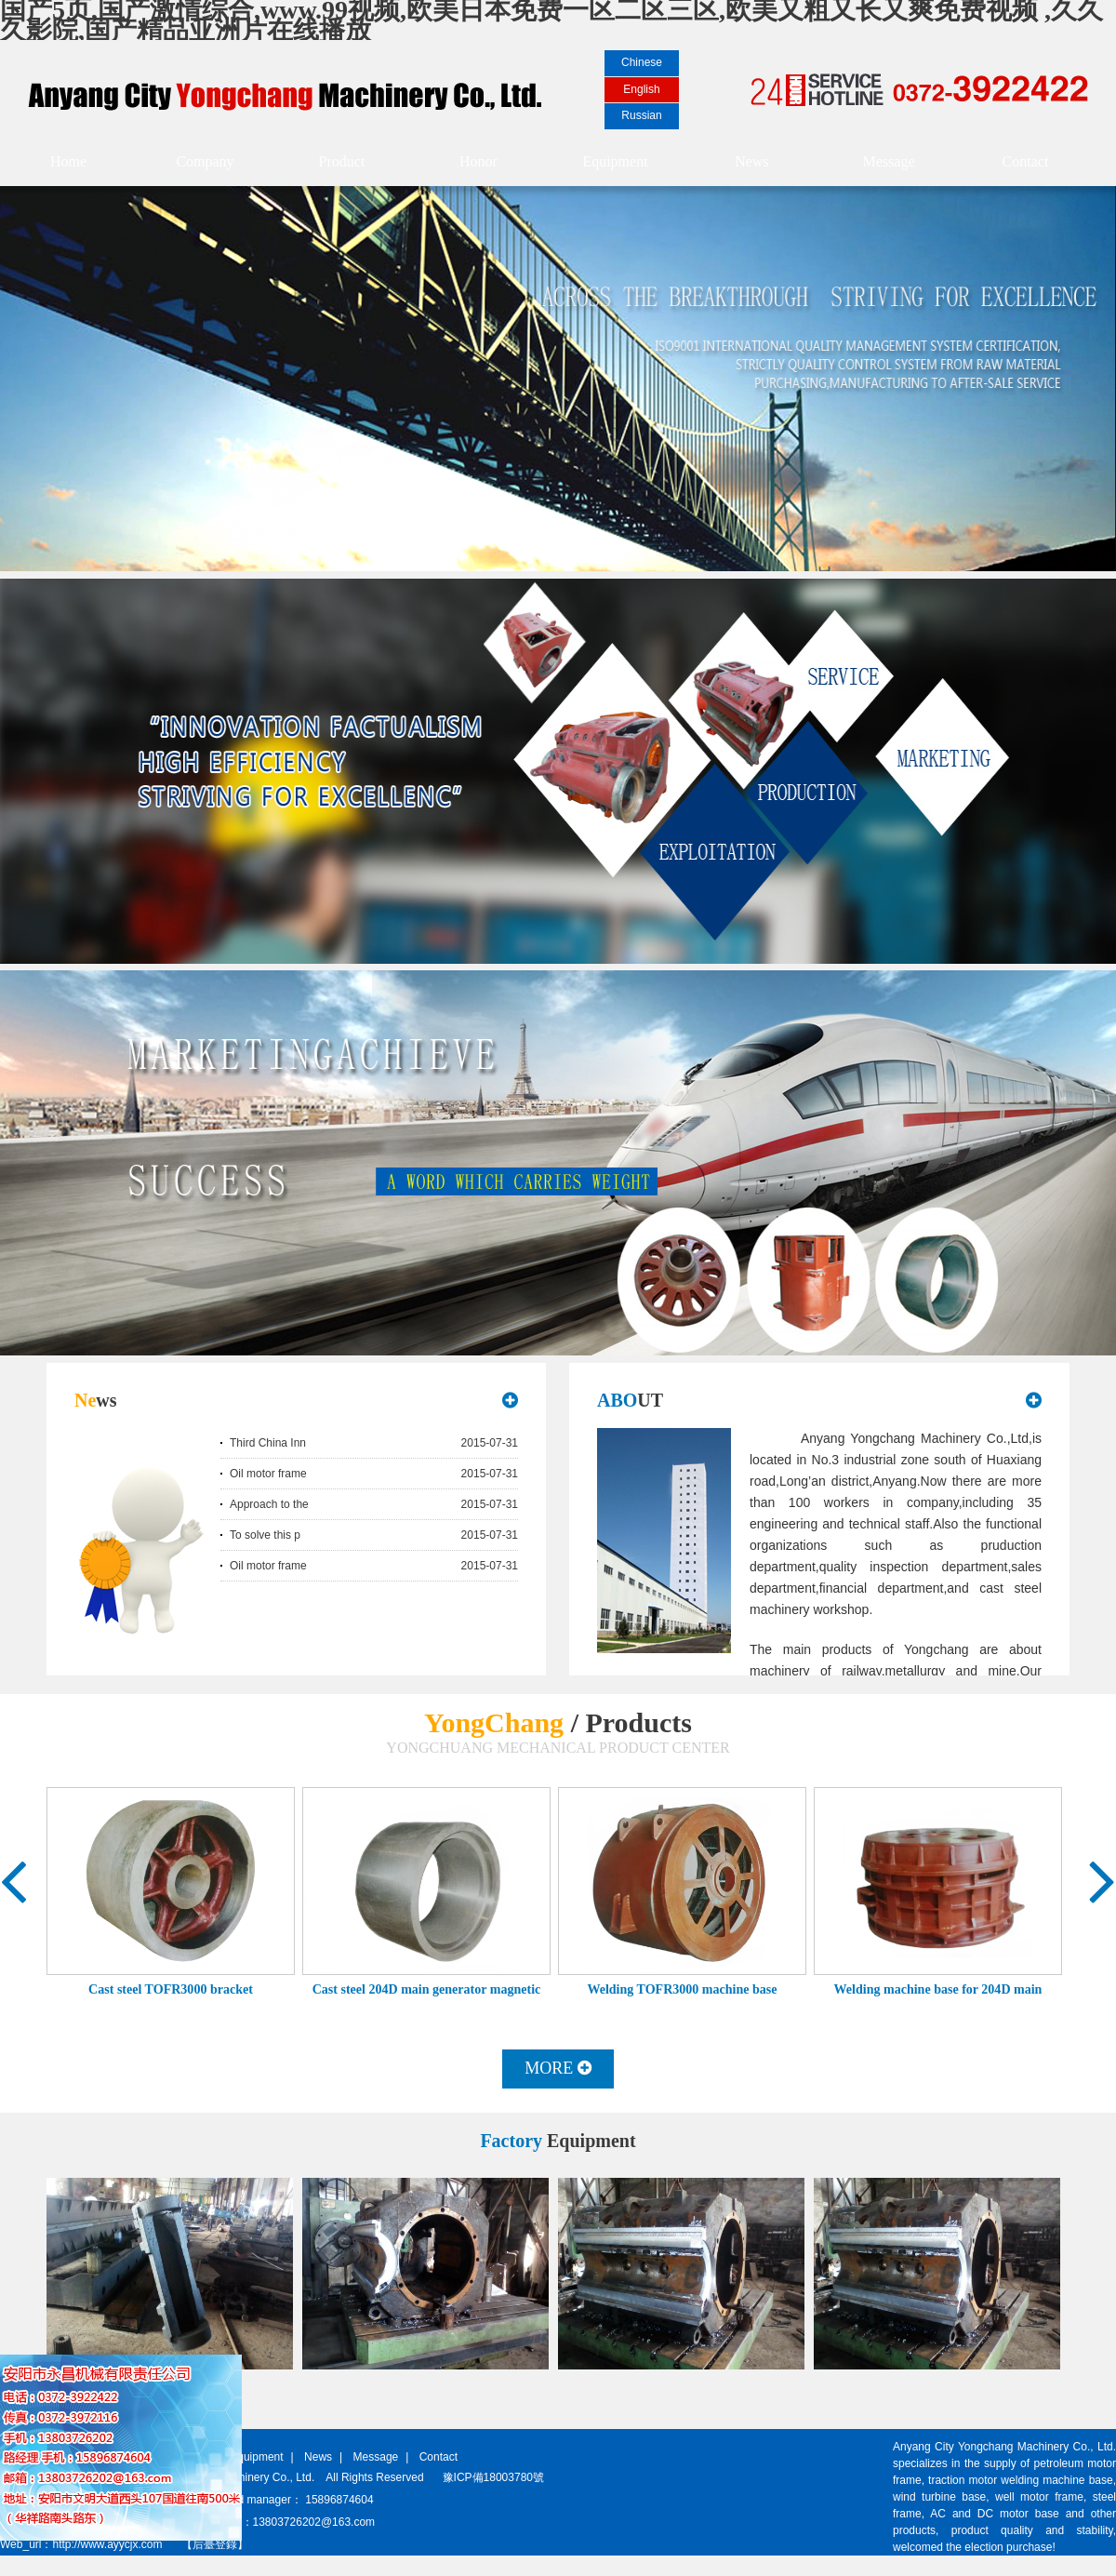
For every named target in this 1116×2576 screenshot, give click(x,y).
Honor (478, 161)
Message (889, 161)
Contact (1026, 161)
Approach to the (269, 1504)
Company (204, 161)
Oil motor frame (268, 1473)
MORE (558, 2068)
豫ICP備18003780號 (493, 2477)
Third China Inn (268, 1442)
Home (68, 161)
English (641, 89)
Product (342, 161)
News (751, 161)
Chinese (641, 62)
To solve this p (265, 1535)
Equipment (614, 161)
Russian (641, 115)
